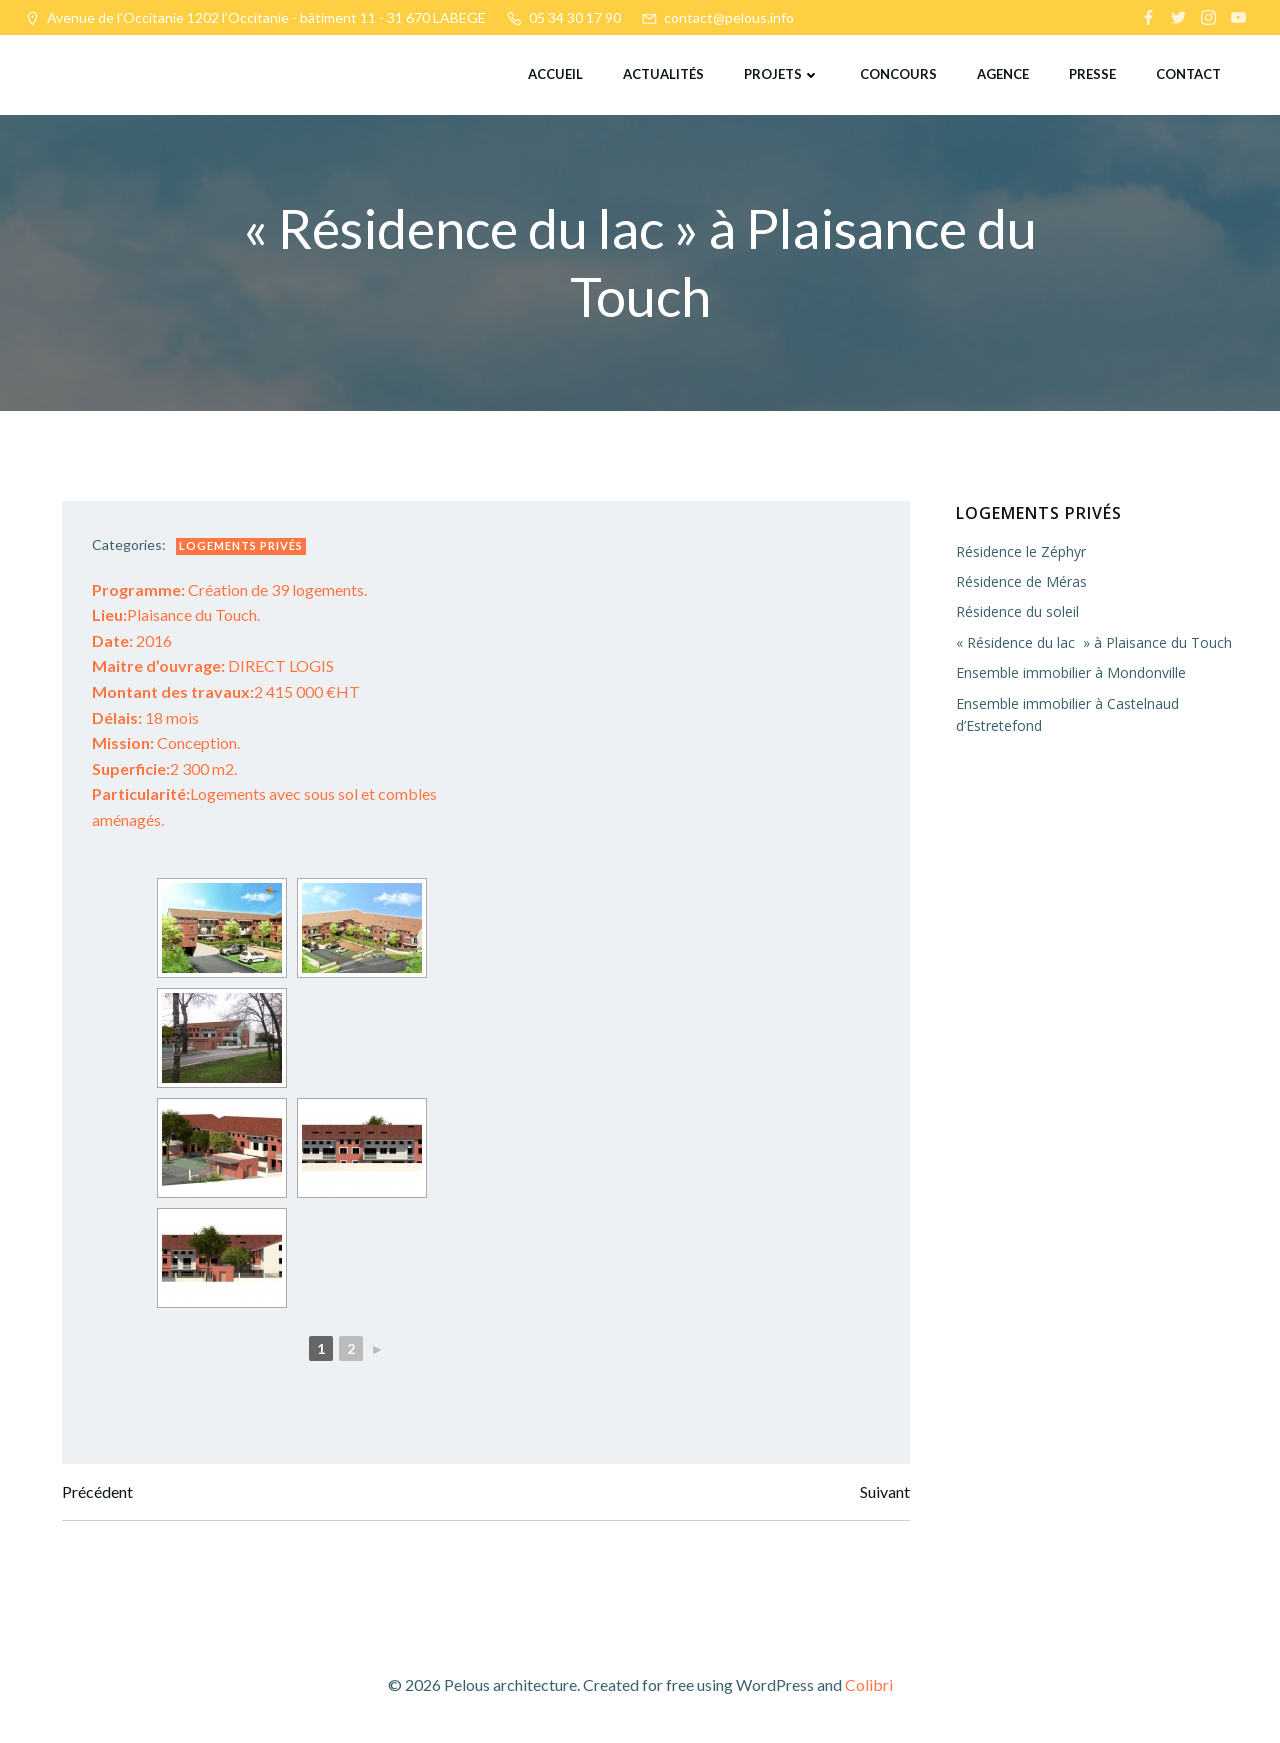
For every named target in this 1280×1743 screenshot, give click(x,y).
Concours (898, 74)
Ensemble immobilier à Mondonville (1071, 672)
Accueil (555, 74)
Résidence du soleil (1017, 611)
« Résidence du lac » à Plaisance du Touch (1094, 642)
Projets (782, 74)
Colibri (869, 1684)
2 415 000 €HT (226, 691)
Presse (1092, 74)
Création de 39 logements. (229, 589)
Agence (1003, 74)
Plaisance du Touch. (176, 614)
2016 (132, 640)
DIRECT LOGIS (213, 665)
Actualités (663, 74)
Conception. (166, 742)
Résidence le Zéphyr (1021, 551)
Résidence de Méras (1021, 581)
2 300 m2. (164, 768)
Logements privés (241, 545)
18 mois (145, 717)
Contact (1188, 74)
